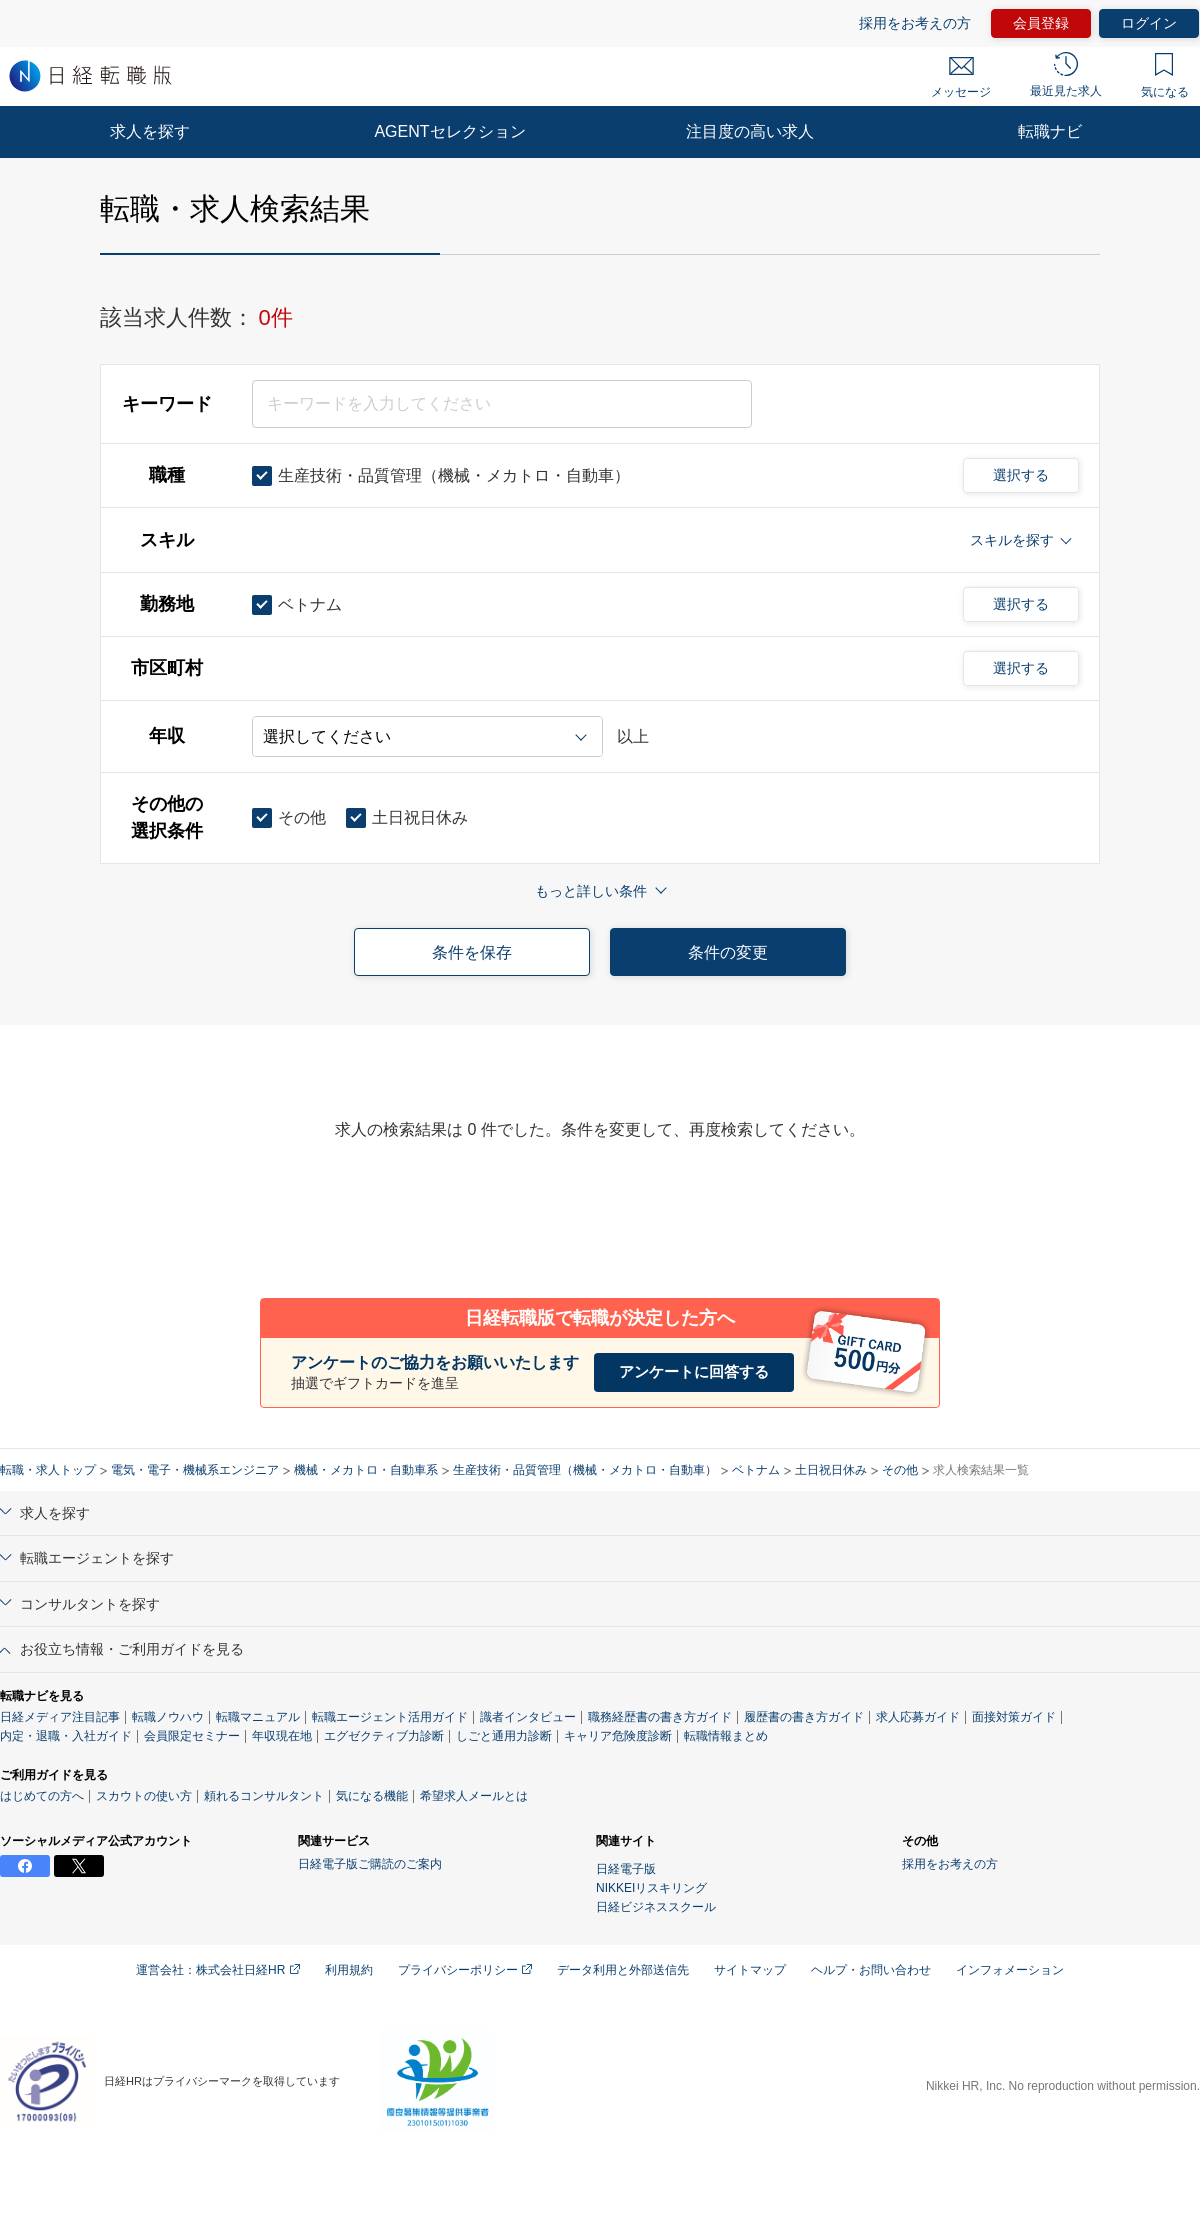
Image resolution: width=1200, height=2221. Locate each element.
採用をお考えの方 (915, 23)
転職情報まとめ (726, 1736)
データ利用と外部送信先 (623, 1970)
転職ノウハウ (168, 1717)
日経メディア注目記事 (60, 1717)
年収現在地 (282, 1736)
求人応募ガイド (918, 1717)
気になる (1165, 76)
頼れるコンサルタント (264, 1796)
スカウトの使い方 (144, 1796)
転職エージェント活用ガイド (390, 1717)
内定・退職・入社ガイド (66, 1736)
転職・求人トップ (48, 1470)
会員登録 (1041, 23)
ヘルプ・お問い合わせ (871, 1970)
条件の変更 (728, 952)
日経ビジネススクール (656, 1907)
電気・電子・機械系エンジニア (195, 1470)
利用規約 (349, 1970)
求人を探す (150, 131)
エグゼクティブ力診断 (384, 1736)
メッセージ (961, 78)
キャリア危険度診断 (618, 1736)
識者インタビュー (528, 1717)
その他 (900, 1470)
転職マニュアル (258, 1717)
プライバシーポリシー (465, 1970)
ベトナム (756, 1470)
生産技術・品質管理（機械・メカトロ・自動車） (585, 1470)
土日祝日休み (831, 1470)
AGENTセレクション (449, 131)
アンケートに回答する (694, 1371)
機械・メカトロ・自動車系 (366, 1470)
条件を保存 (472, 952)
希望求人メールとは (474, 1796)
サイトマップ (750, 1970)
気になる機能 (372, 1796)
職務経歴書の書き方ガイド (660, 1717)
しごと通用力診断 (504, 1736)
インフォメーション (1010, 1970)
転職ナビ (1050, 131)
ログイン (1149, 23)
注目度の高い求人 (750, 131)
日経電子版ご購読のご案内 (370, 1864)
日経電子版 (626, 1869)
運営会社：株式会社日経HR (218, 1970)
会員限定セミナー (192, 1736)
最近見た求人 (1066, 75)
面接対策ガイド (1014, 1717)
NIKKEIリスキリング (651, 1888)
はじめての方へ (42, 1796)
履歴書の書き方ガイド (804, 1717)
